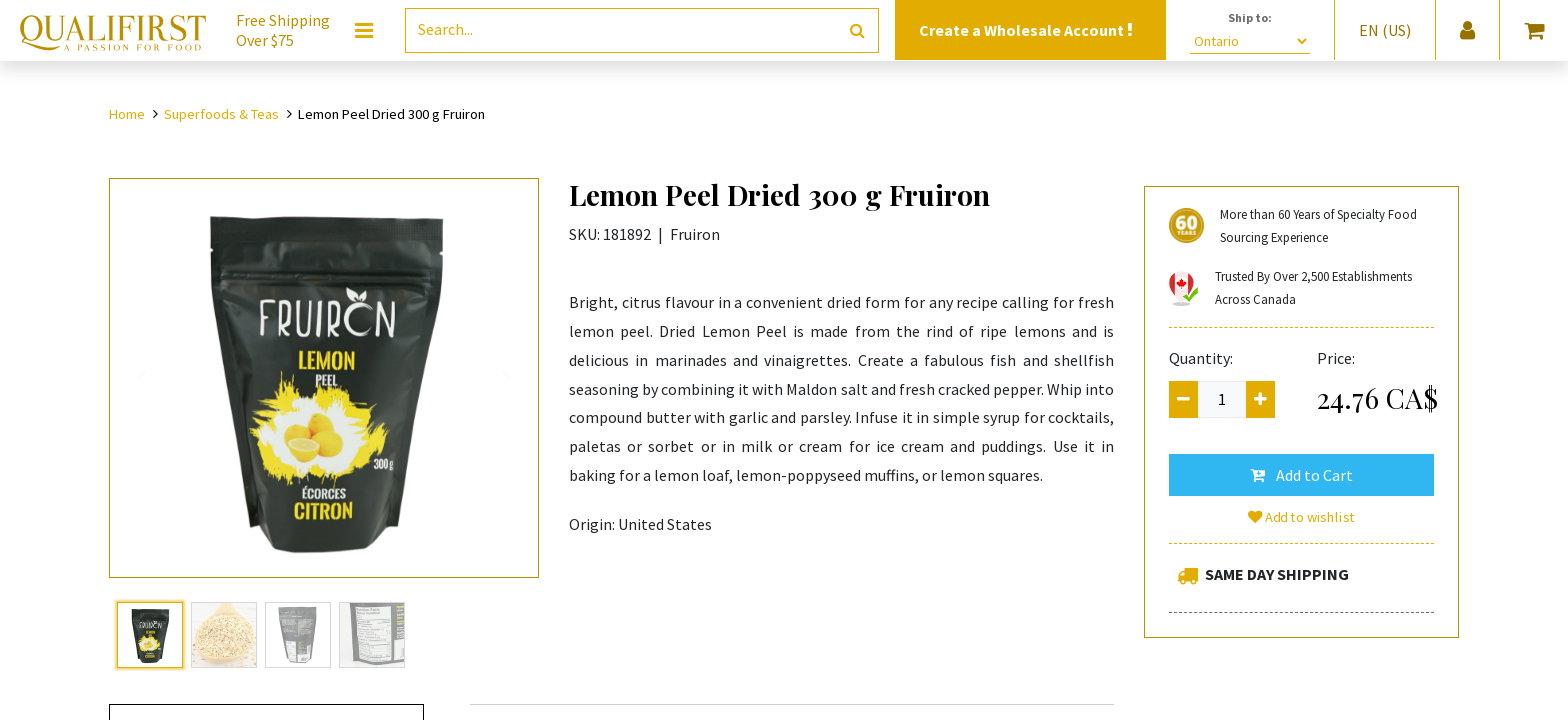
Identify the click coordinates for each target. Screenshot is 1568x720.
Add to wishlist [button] (1302, 517)
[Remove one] (1183, 399)
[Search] (857, 30)
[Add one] (1260, 399)
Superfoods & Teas (221, 114)
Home (127, 114)
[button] (1301, 475)
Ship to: (1250, 17)
